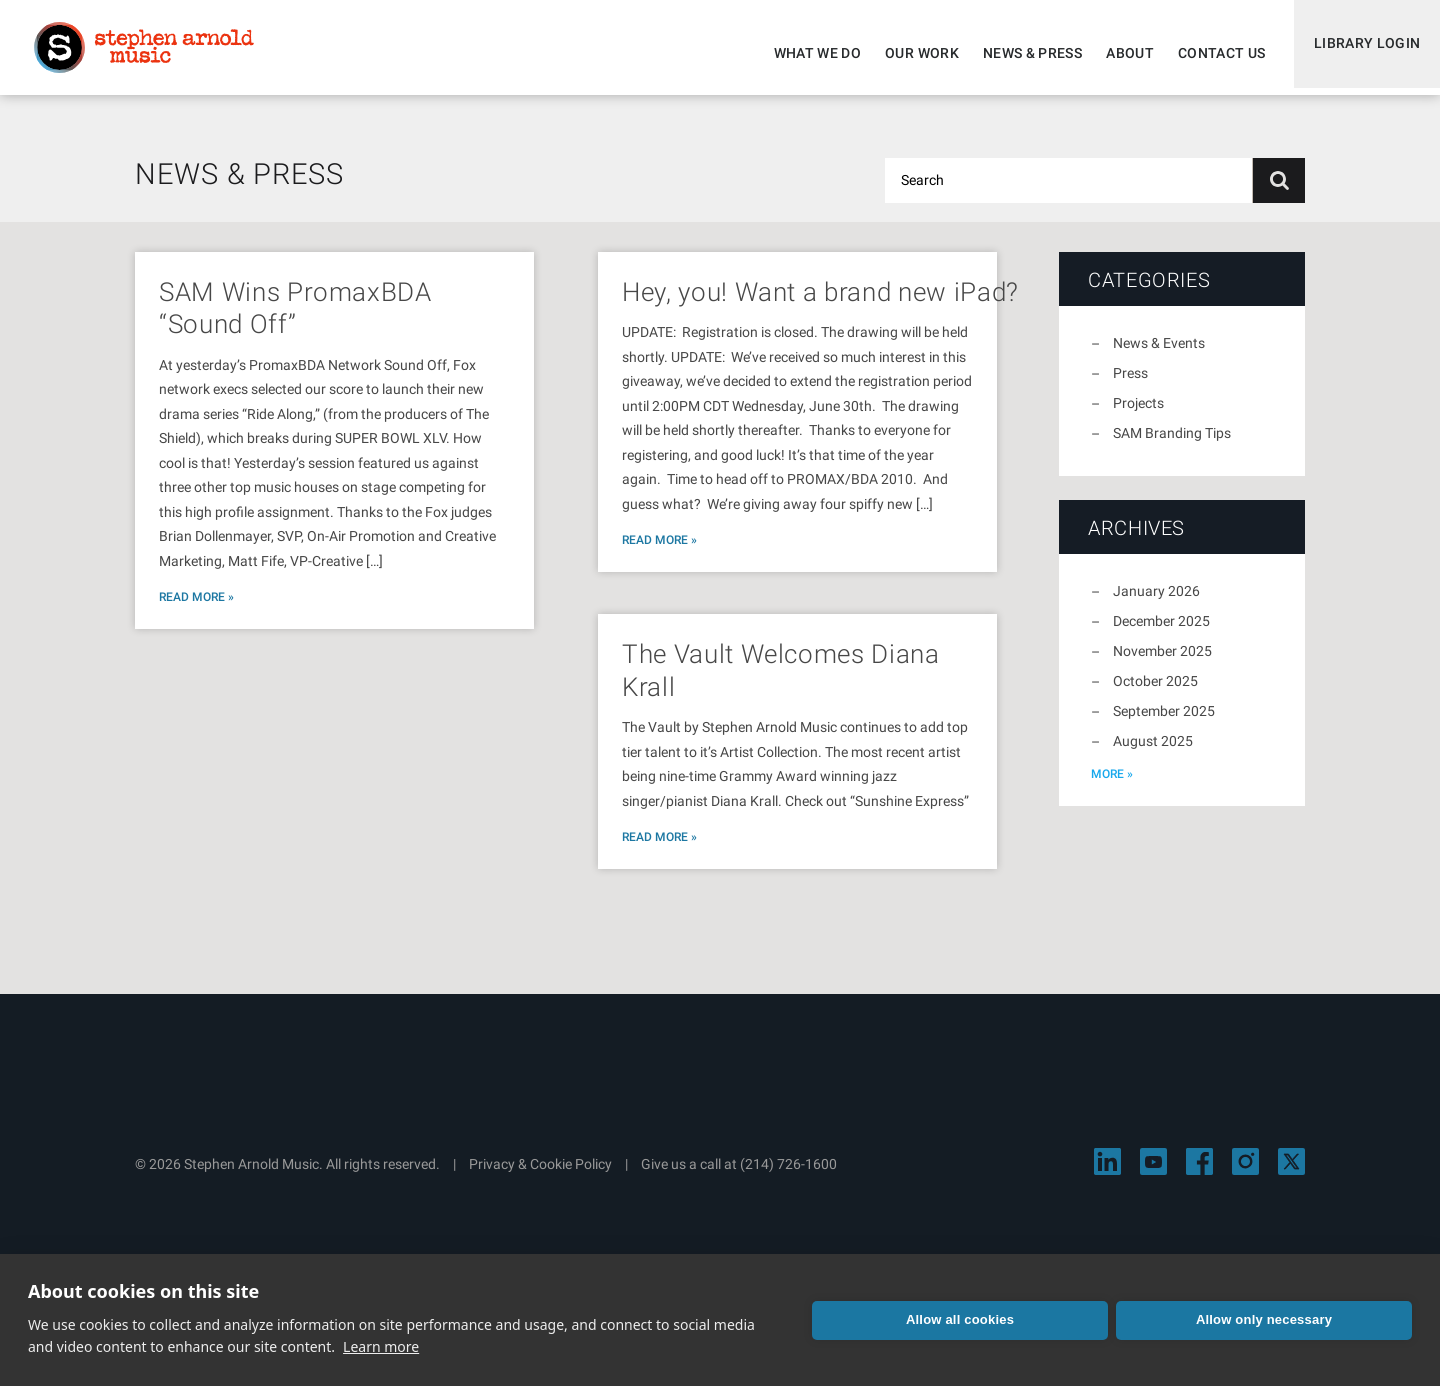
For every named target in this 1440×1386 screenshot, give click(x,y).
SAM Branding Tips (1172, 445)
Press (1130, 385)
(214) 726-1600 (788, 1176)
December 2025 (1161, 633)
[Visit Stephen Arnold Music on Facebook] (1199, 1173)
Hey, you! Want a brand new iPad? (820, 304)
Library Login (1362, 53)
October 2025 (1155, 693)
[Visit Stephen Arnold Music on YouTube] (1153, 1173)
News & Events (1159, 355)
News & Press (1023, 53)
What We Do (809, 53)
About (1121, 53)
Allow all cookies (960, 1319)
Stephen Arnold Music (152, 54)
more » (1112, 786)
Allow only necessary (1264, 1319)
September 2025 (1164, 723)
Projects (1138, 415)
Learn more (381, 1346)
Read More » (196, 609)
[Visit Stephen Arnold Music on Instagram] (1245, 1173)
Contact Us (1213, 53)
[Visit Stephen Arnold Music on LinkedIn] (1107, 1173)
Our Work (913, 53)
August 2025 (1153, 753)
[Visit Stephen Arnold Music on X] (1291, 1173)
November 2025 (1162, 663)
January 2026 (1156, 603)
